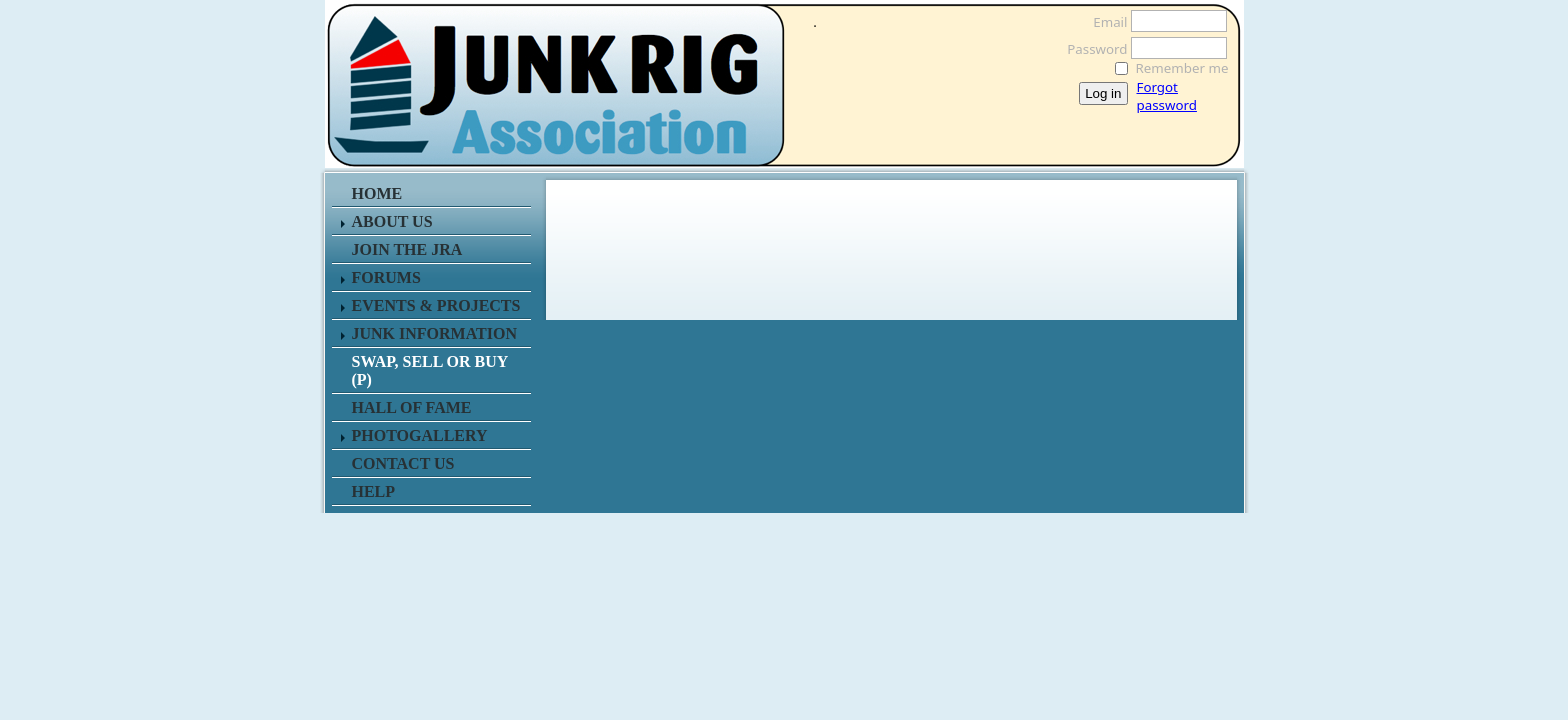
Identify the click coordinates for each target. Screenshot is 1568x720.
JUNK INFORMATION (434, 333)
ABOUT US (392, 221)
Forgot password (1167, 96)
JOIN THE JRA (407, 249)
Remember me (1182, 68)
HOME (377, 193)
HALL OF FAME (412, 407)
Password (1091, 49)
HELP (374, 491)
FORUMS (386, 277)
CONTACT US (403, 463)
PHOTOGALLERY (420, 435)
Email (1104, 22)
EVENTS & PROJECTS (436, 305)
